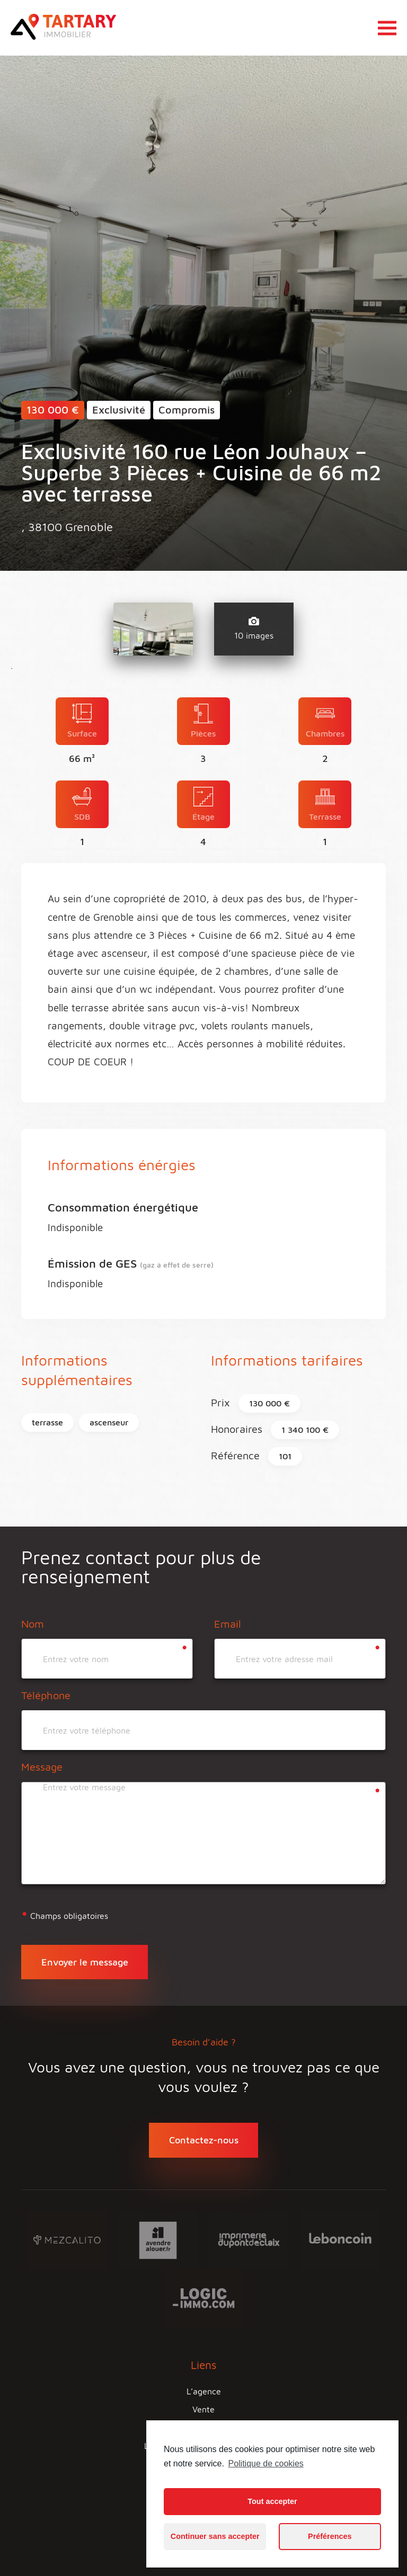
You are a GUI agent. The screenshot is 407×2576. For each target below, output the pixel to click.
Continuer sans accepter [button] (215, 2536)
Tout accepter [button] (272, 2501)
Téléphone (45, 1695)
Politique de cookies (265, 2463)
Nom (32, 1624)
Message (42, 1767)
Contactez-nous (203, 2140)
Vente (203, 2409)
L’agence (204, 2391)
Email (227, 1624)
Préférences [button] (329, 2536)
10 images (253, 628)
